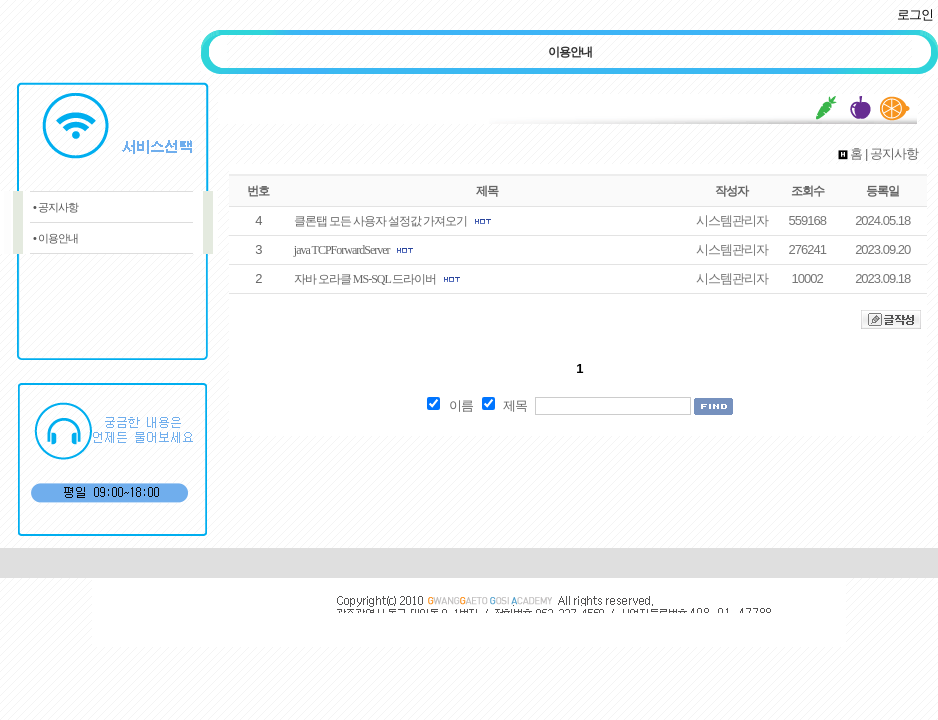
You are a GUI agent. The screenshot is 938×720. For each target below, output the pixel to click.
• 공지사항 (55, 207)
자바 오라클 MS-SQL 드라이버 (365, 279)
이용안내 (570, 52)
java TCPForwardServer (342, 250)
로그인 (915, 14)
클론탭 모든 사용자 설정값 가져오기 (380, 221)
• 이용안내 (55, 238)
